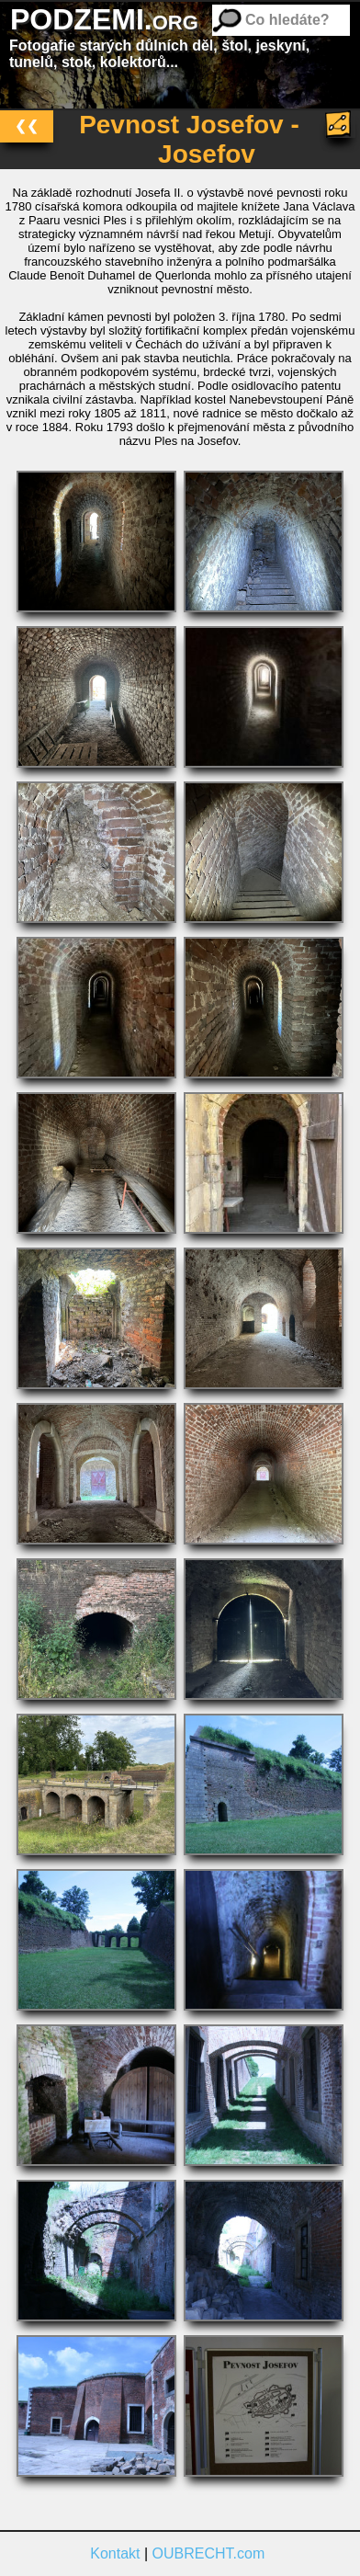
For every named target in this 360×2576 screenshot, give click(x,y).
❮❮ (27, 125)
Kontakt (115, 2553)
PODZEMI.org (104, 19)
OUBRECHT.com (208, 2553)
